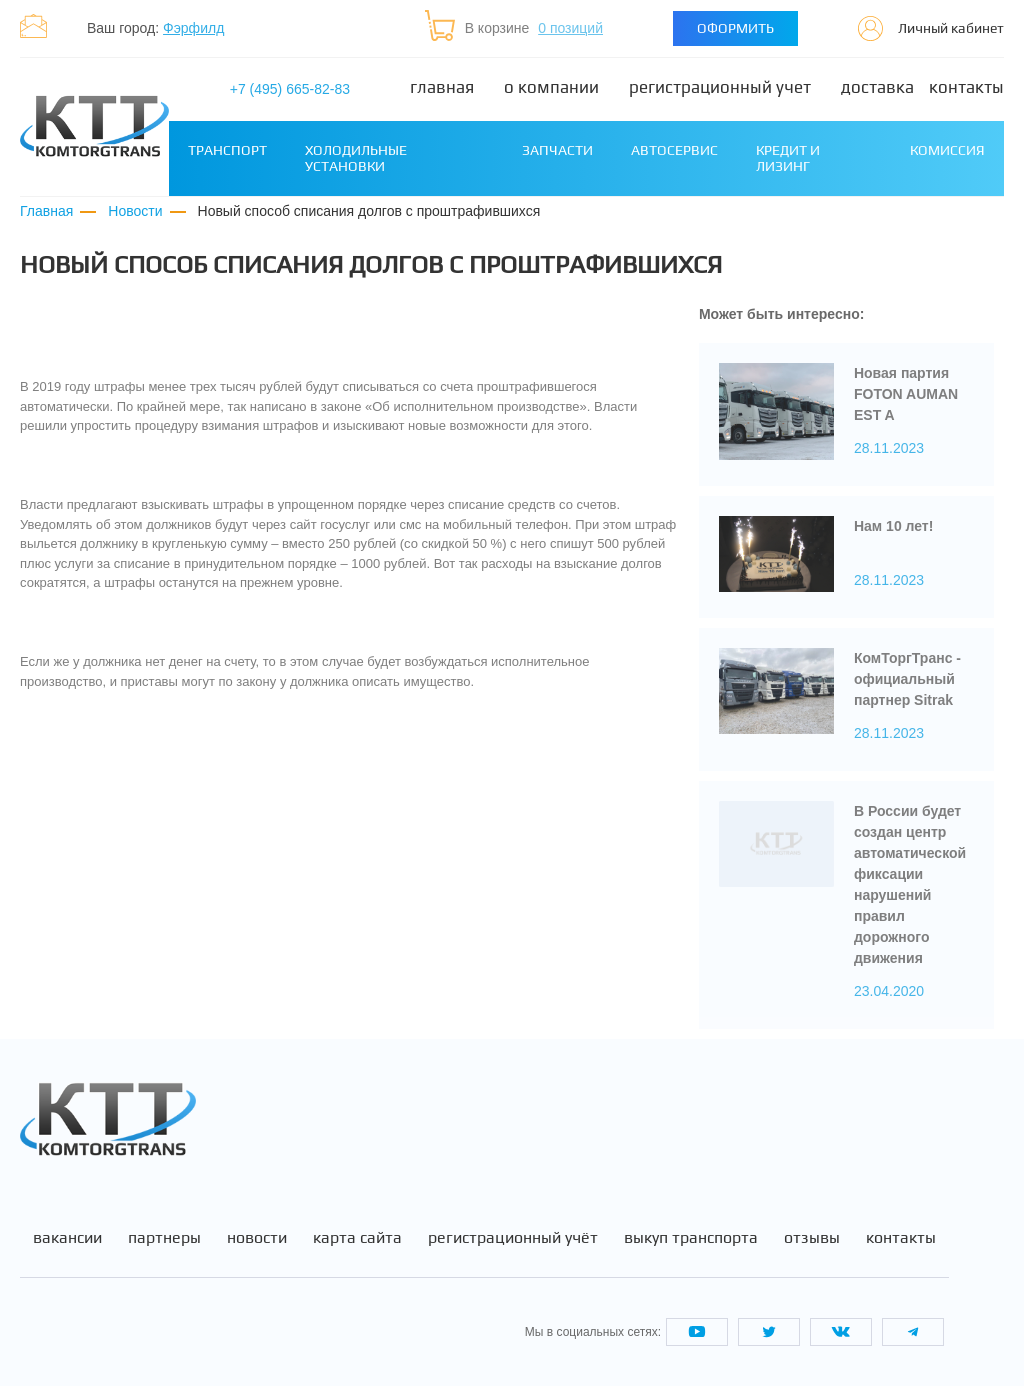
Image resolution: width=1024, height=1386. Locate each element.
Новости (257, 1238)
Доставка (877, 87)
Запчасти (557, 150)
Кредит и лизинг (788, 157)
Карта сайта (357, 1238)
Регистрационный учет (720, 87)
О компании (551, 87)
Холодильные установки (356, 157)
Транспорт (227, 150)
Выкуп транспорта (691, 1238)
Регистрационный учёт (513, 1238)
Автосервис (674, 150)
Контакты (966, 87)
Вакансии (67, 1238)
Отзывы (812, 1238)
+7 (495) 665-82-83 (290, 89)
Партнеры (164, 1238)
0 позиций (570, 28)
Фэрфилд (193, 28)
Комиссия (947, 150)
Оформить (735, 28)
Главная (442, 87)
